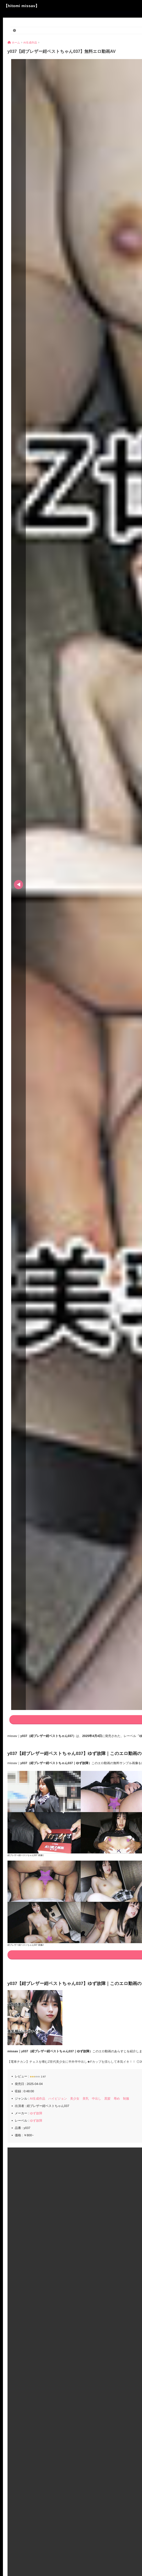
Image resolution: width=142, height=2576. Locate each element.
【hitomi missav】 (22, 6)
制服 (126, 2098)
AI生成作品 (37, 2098)
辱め (117, 2098)
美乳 (86, 2098)
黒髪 (107, 2098)
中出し (96, 2098)
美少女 (74, 2098)
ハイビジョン (57, 2098)
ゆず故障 (36, 2113)
